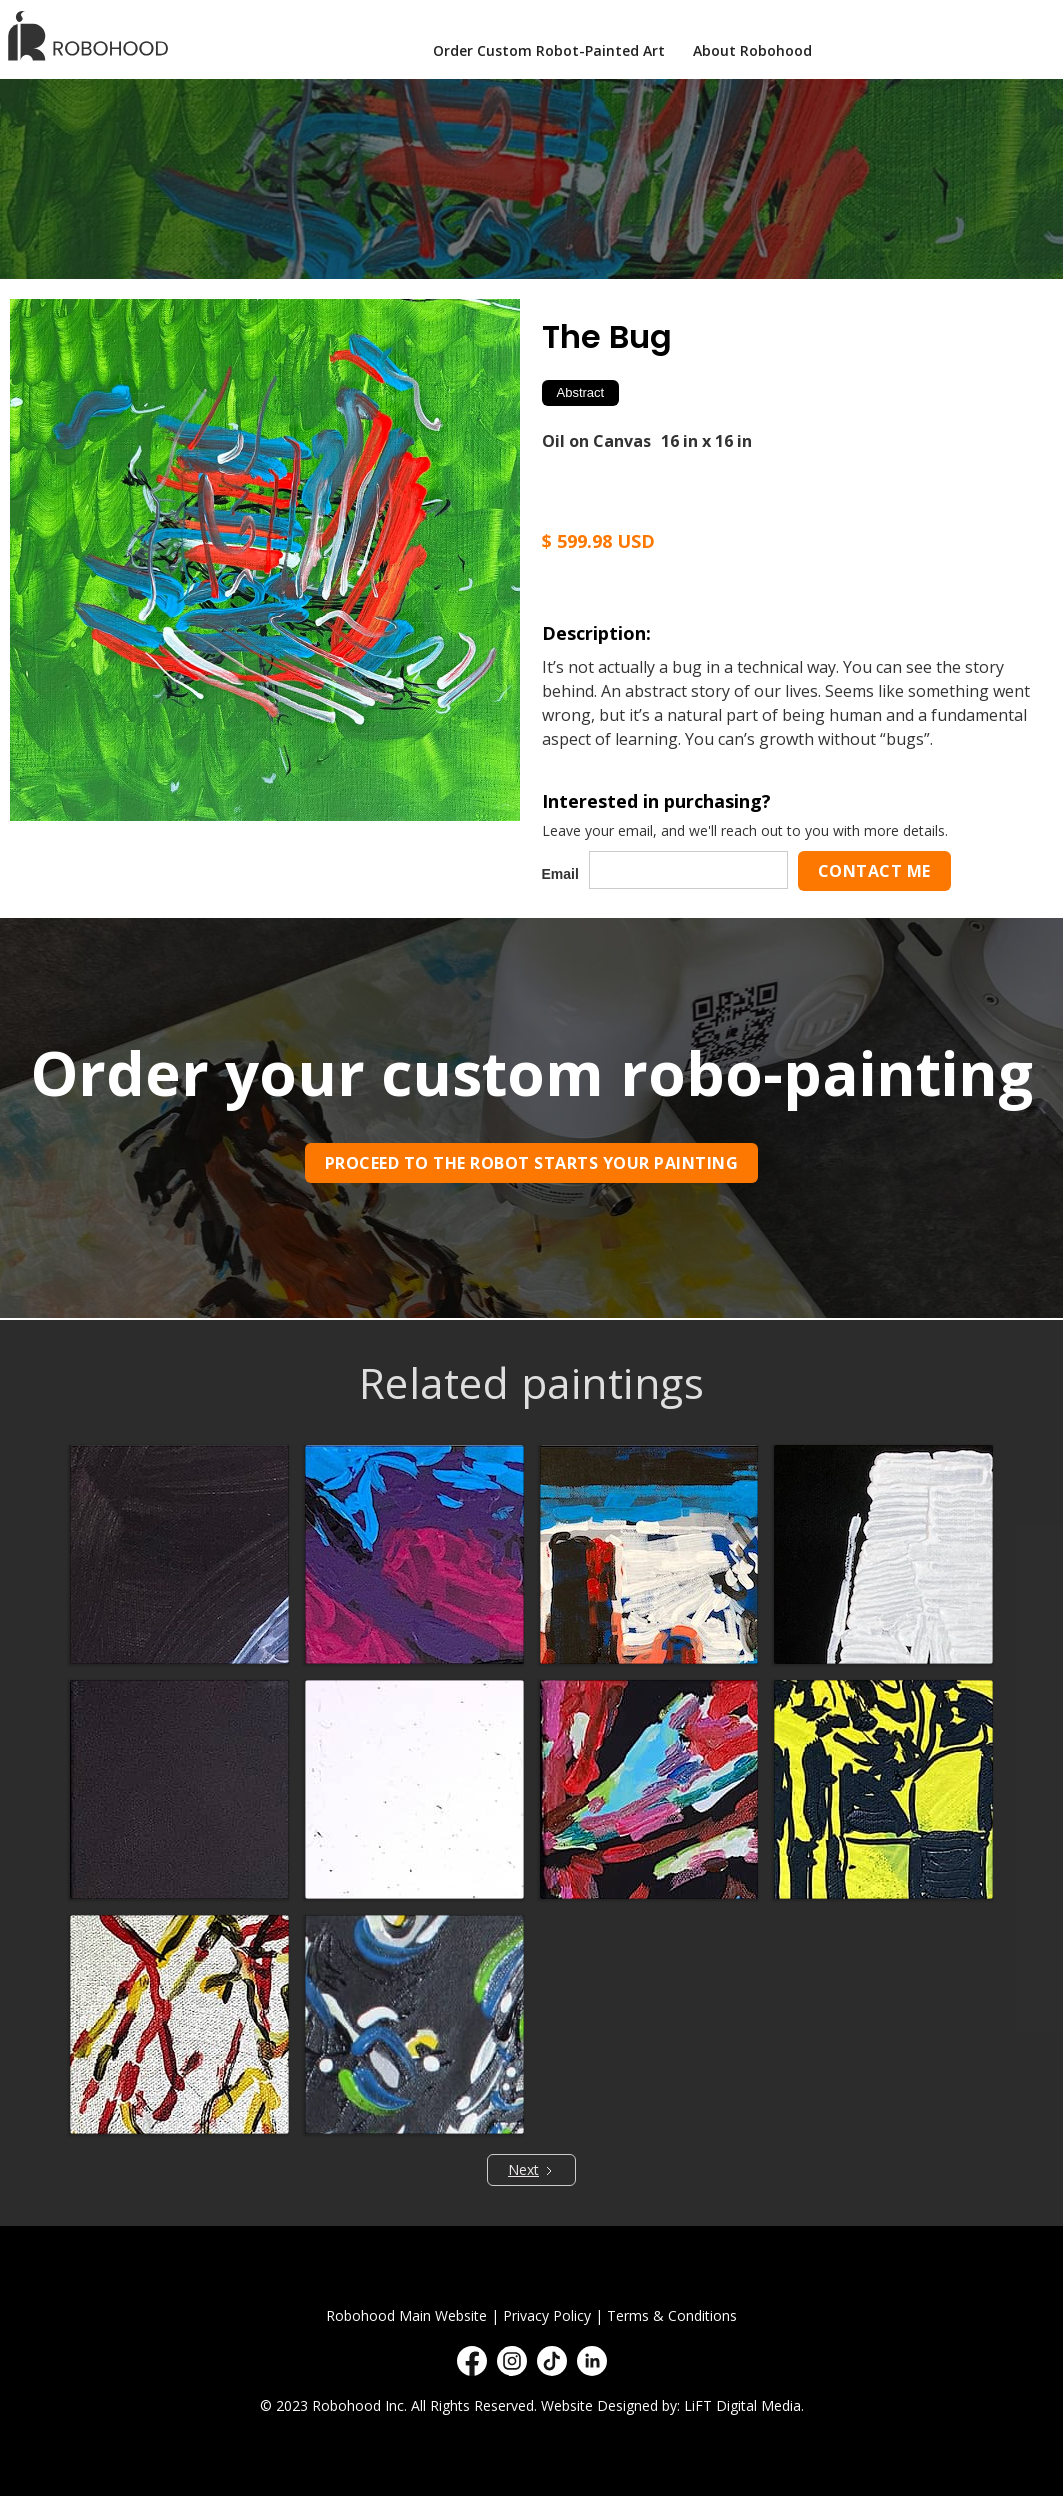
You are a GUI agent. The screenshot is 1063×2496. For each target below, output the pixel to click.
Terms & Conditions (672, 2315)
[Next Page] (531, 2170)
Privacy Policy (547, 2315)
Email (560, 874)
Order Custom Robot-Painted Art (549, 50)
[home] (91, 35)
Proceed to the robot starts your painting (532, 1163)
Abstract (581, 392)
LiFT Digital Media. (744, 2405)
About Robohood (752, 50)
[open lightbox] (265, 560)
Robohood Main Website (406, 2315)
